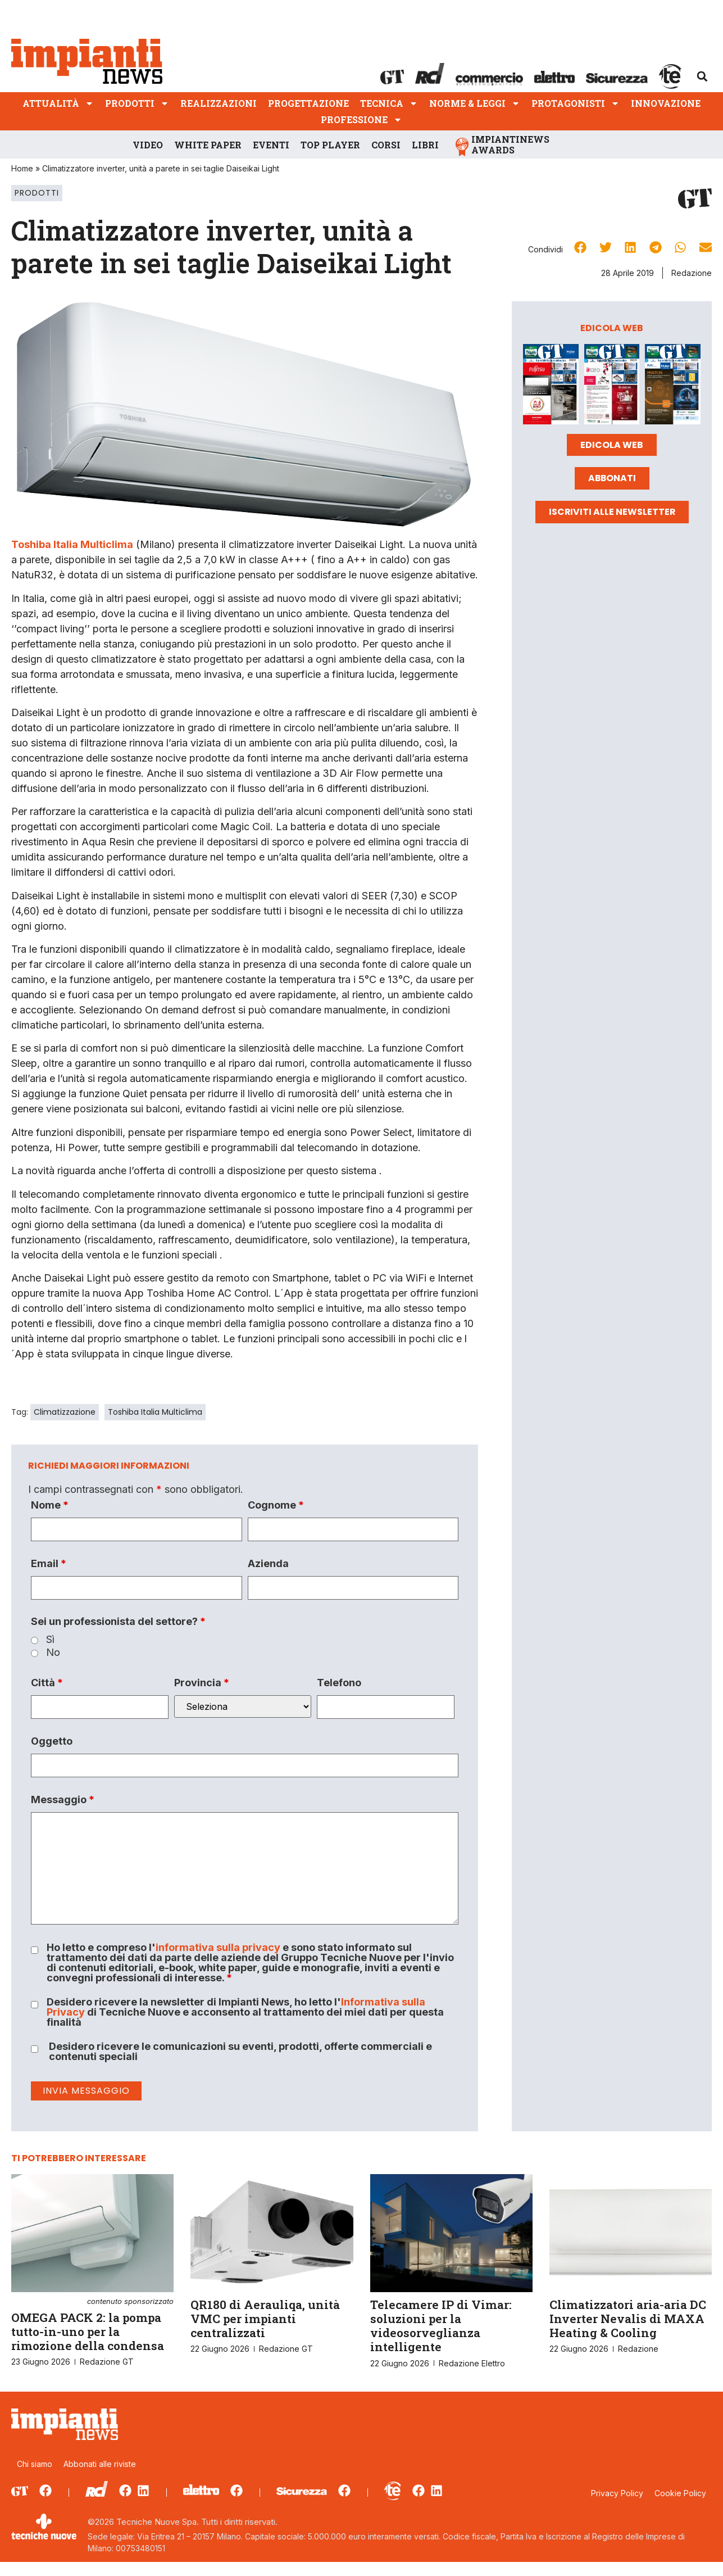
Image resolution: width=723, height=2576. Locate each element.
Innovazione (666, 103)
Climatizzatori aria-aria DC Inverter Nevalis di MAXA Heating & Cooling (627, 2318)
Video (148, 145)
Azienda (268, 1564)
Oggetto (51, 1741)
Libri (425, 145)
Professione (361, 119)
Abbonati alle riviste (99, 2464)
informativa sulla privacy (218, 1947)
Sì (50, 1640)
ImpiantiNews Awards (510, 144)
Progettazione (308, 103)
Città (47, 1683)
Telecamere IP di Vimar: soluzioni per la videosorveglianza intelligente (441, 2326)
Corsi (386, 145)
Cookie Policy (680, 2493)
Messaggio (62, 1800)
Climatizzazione (65, 1412)
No (53, 1652)
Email (48, 1564)
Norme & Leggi (474, 103)
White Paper (208, 145)
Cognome (276, 1505)
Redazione (691, 273)
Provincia (201, 1683)
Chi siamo (34, 2464)
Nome (50, 1505)
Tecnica (389, 103)
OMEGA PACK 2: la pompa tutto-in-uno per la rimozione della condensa (92, 2325)
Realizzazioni (218, 103)
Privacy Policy (617, 2493)
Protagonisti (575, 103)
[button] (702, 76)
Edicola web (611, 444)
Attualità (58, 103)
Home (22, 168)
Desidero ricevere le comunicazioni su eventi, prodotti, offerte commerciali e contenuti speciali (240, 2051)
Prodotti (137, 103)
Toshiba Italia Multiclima (155, 1412)
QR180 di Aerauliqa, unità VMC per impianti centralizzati (265, 2318)
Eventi (271, 145)
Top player (330, 145)
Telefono (339, 1683)
